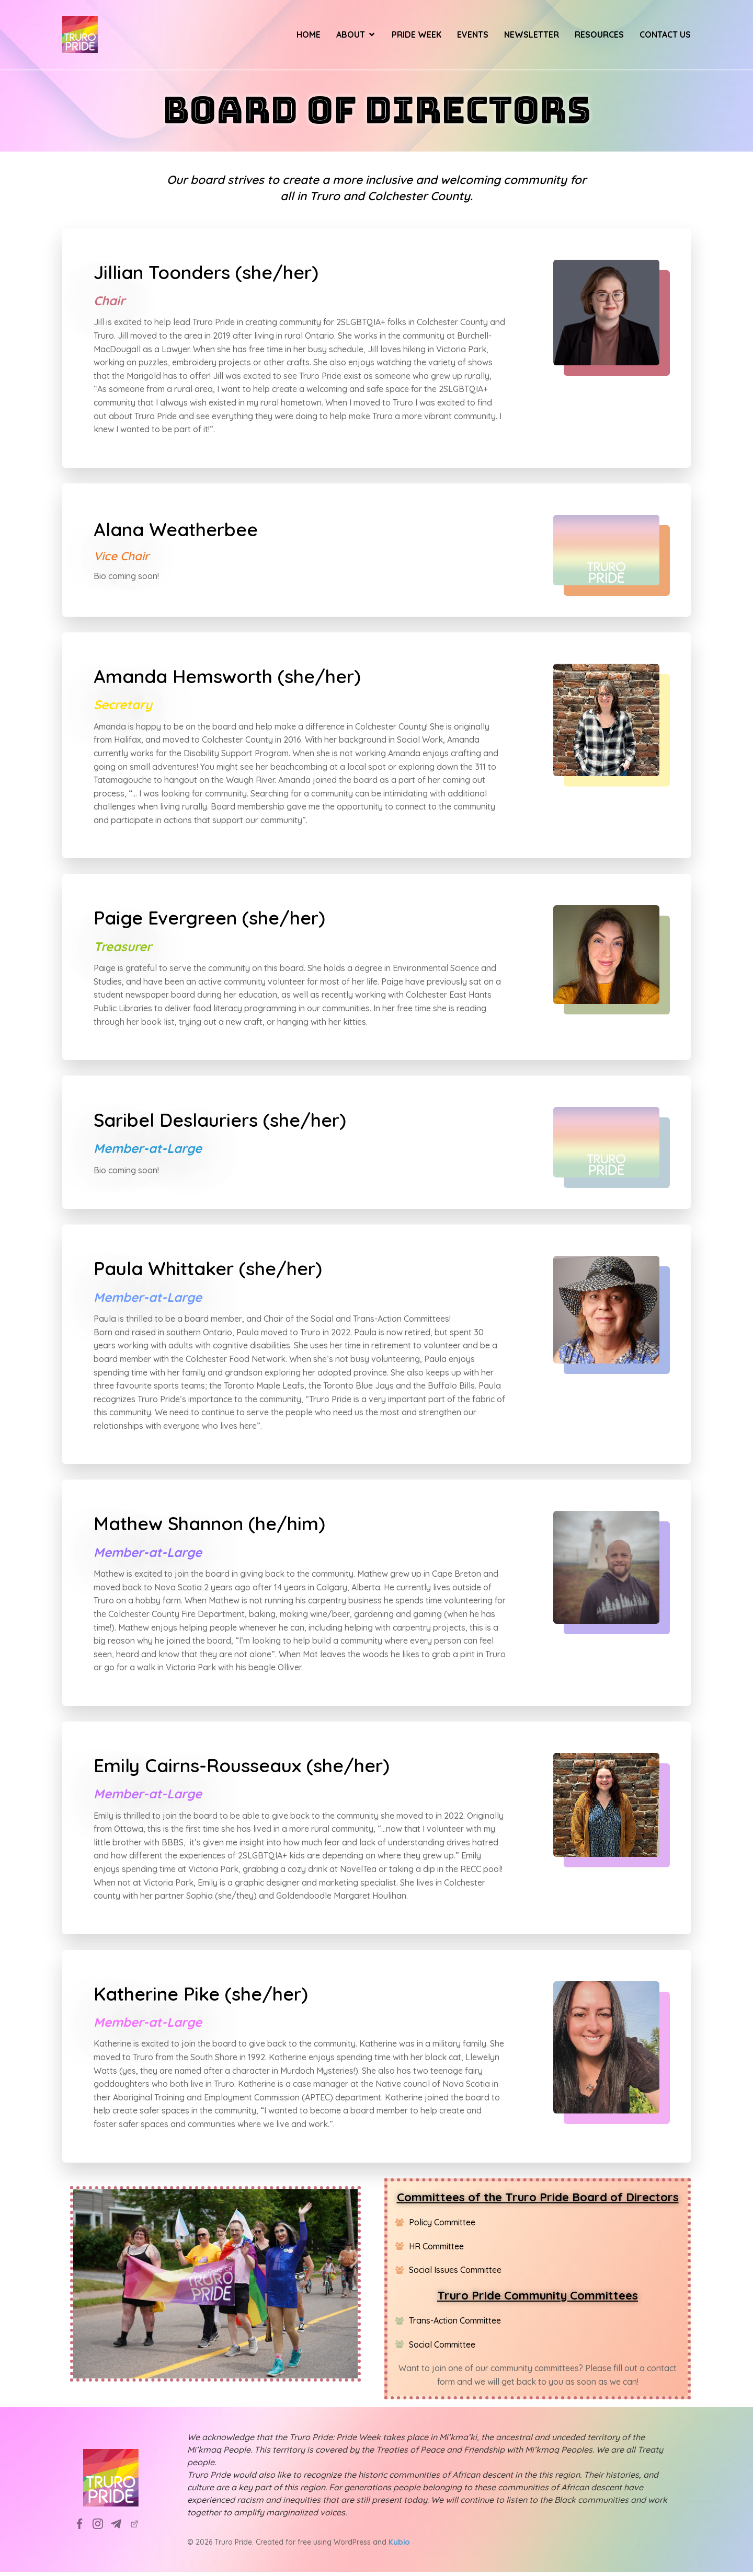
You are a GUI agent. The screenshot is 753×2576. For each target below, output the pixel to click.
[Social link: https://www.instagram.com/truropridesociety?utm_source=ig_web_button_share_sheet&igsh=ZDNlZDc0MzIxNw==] (102, 2528)
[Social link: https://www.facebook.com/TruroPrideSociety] (83, 2528)
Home (308, 36)
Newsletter (531, 36)
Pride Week (416, 36)
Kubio (399, 2546)
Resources (599, 36)
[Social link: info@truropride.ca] (120, 2528)
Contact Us (665, 36)
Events (472, 36)
